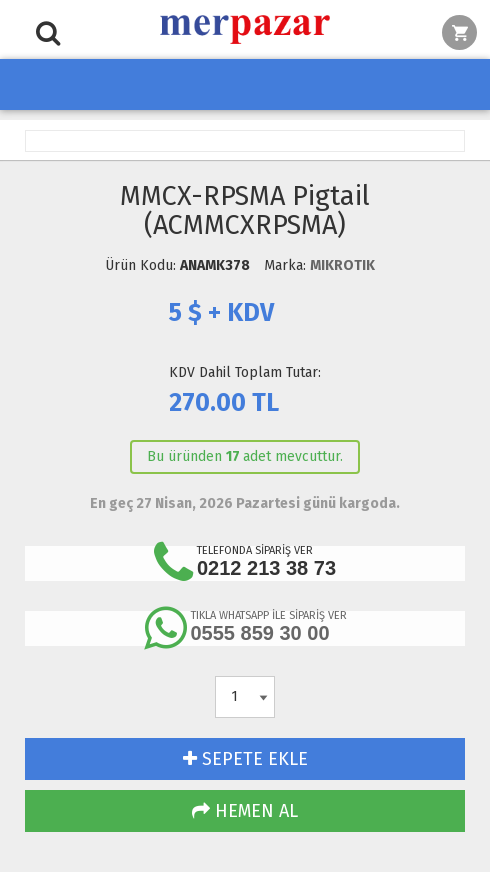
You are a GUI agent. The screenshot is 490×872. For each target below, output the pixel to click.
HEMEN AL (245, 811)
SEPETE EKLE (245, 759)
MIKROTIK (342, 265)
